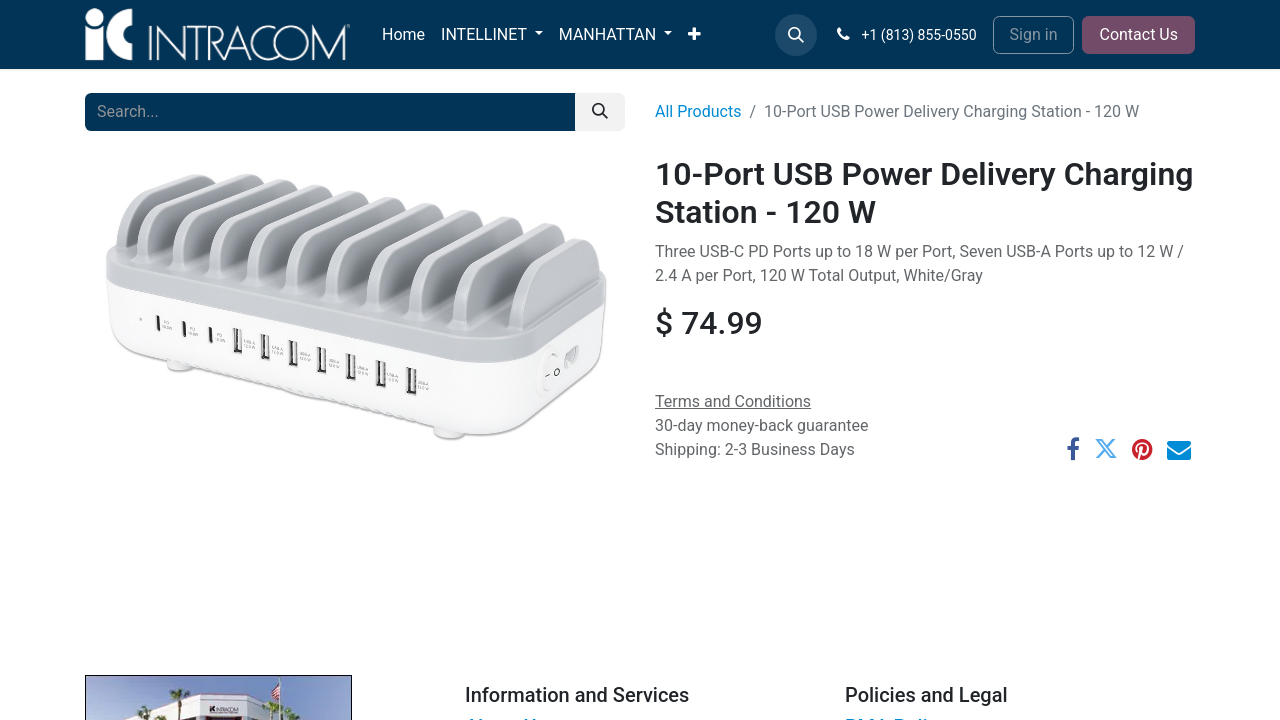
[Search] (600, 112)
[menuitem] (403, 35)
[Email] (1179, 449)
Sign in (1034, 34)
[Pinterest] (1142, 449)
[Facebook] (1073, 449)
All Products (698, 111)
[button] (796, 35)
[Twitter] (1106, 449)
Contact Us (1138, 34)
